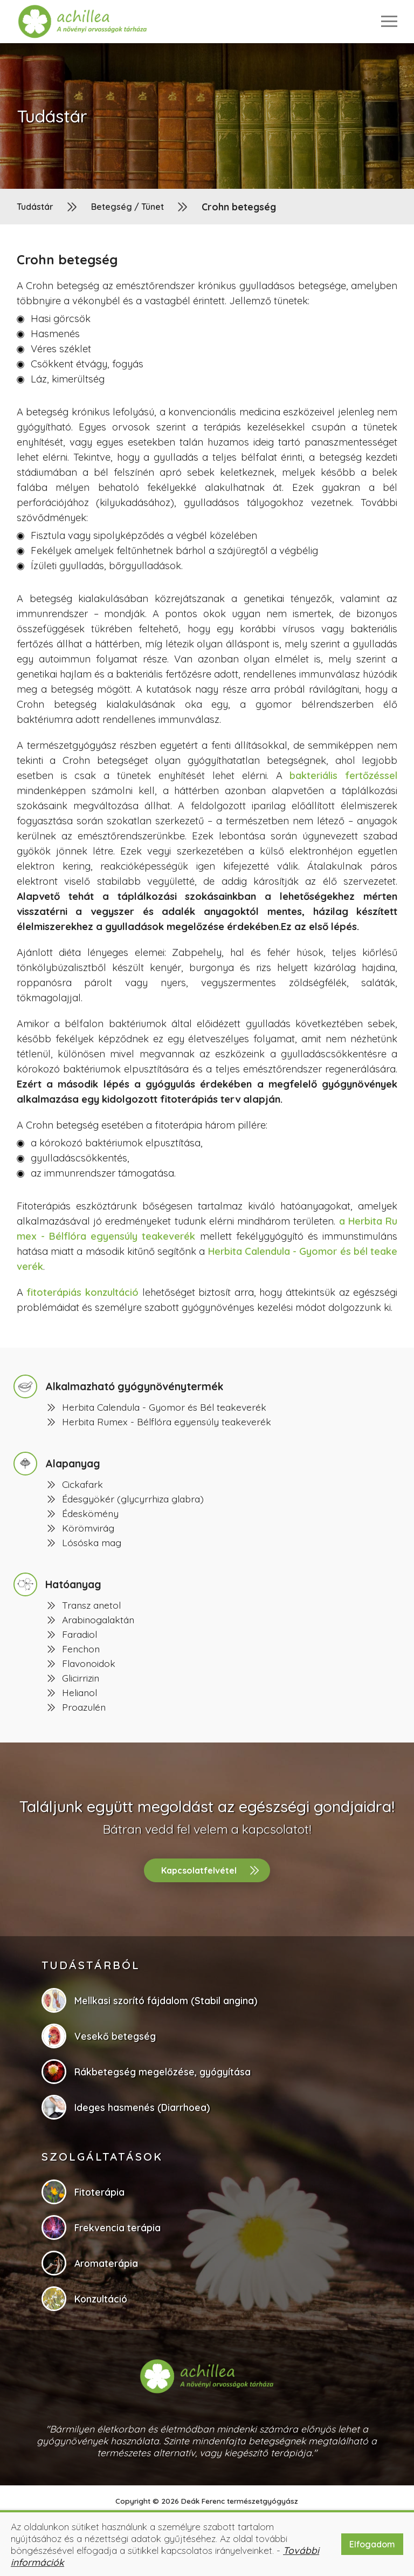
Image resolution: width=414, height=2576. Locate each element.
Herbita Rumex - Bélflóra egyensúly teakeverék (166, 1421)
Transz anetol (91, 1605)
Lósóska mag (91, 1542)
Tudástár (35, 206)
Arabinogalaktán (98, 1619)
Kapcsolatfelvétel (199, 1870)
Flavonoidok (88, 1663)
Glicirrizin (80, 1678)
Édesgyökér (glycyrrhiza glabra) (133, 1499)
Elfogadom (372, 2544)
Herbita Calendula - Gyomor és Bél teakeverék (164, 1407)
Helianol (79, 1692)
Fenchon (81, 1649)
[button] (83, 21)
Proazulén (84, 1707)
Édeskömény (90, 1513)
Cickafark (82, 1484)
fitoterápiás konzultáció (82, 1292)
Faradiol (79, 1634)
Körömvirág (88, 1528)
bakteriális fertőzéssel (343, 775)
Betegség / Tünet (127, 206)
